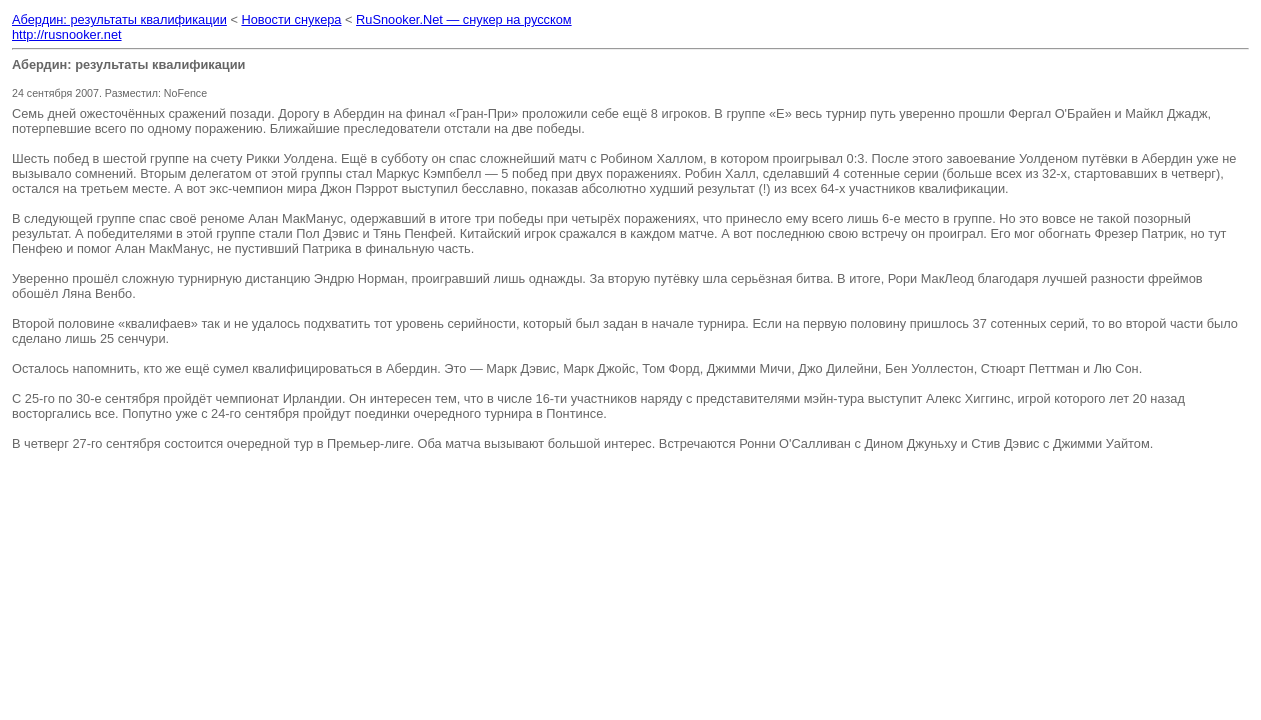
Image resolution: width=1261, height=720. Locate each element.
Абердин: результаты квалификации (119, 19)
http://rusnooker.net (67, 34)
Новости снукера (291, 19)
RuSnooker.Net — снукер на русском (464, 19)
